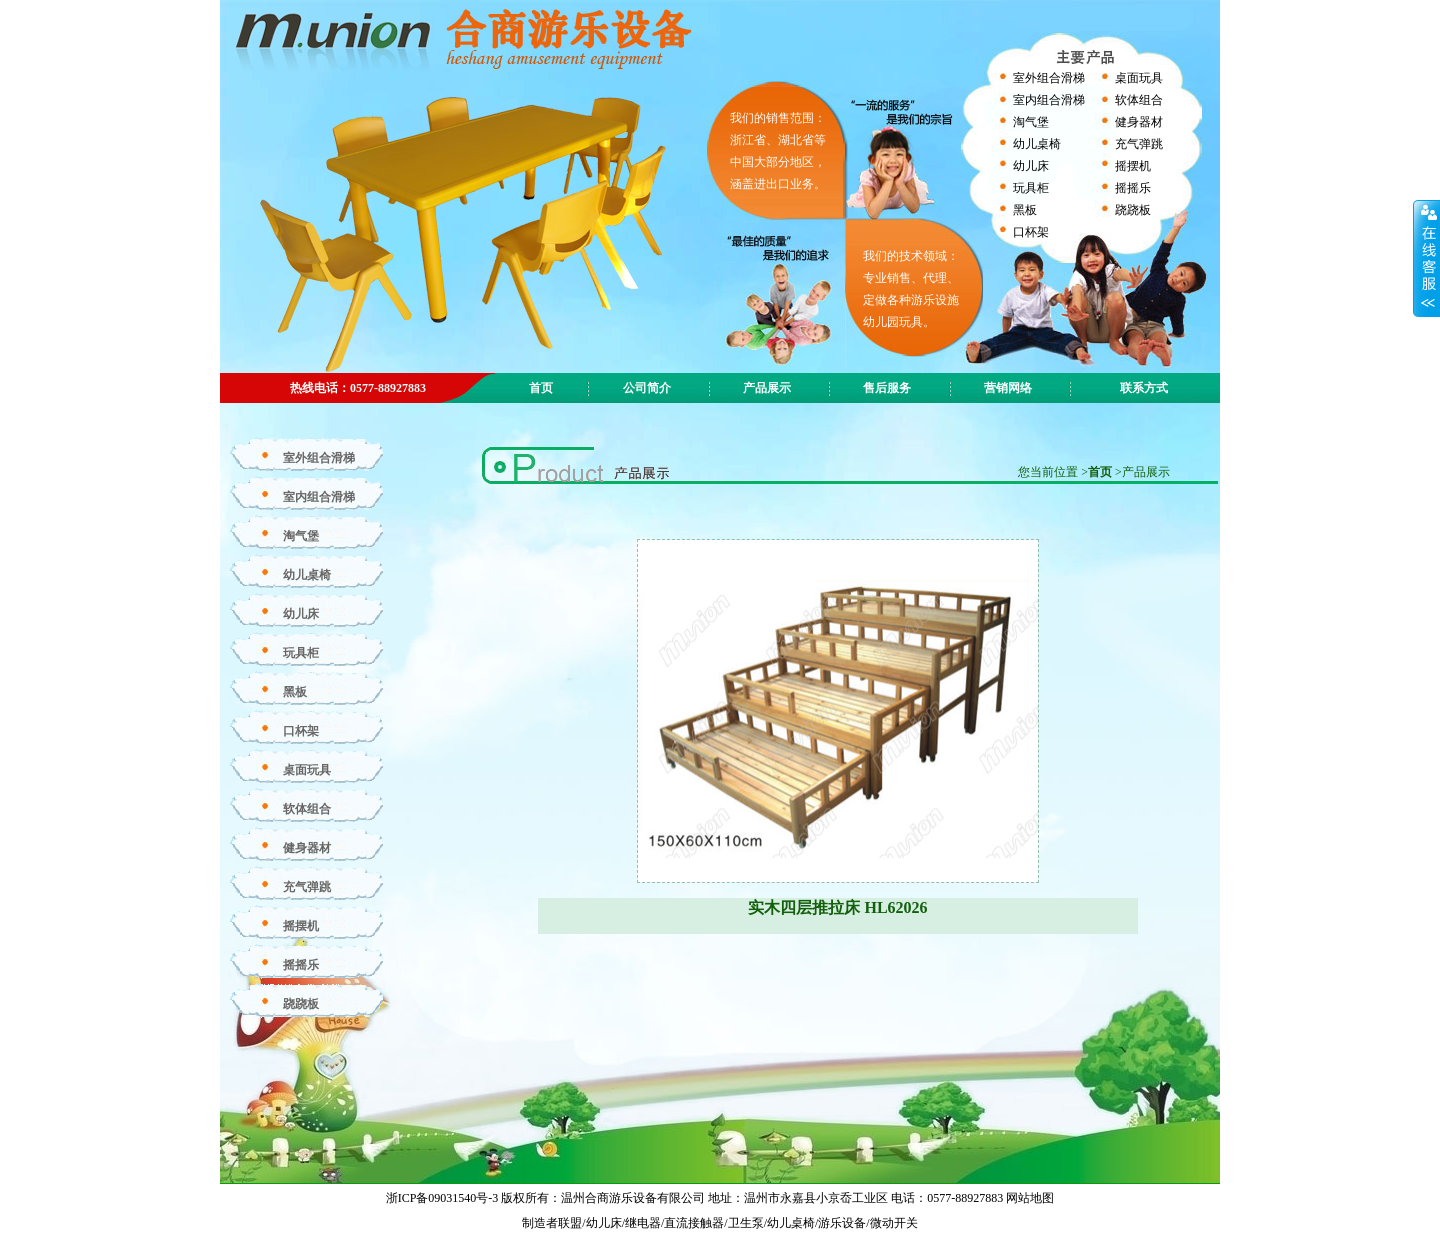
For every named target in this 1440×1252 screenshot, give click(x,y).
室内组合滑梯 (1049, 100)
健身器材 (1139, 122)
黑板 (1025, 210)
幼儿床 (1031, 166)
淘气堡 (1031, 122)
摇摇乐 (1133, 188)
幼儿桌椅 (1037, 144)
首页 (1100, 472)
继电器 (643, 1223)
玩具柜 (1031, 188)
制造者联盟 (552, 1223)
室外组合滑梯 (1049, 78)
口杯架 (1031, 232)
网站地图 (1030, 1198)
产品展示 (767, 388)
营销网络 (1008, 388)
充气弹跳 (1139, 144)
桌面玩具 (1139, 78)
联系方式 (1144, 388)
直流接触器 (694, 1223)
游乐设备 (842, 1223)
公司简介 (647, 388)
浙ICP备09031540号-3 (444, 1198)
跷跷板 (1133, 210)
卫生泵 (746, 1223)
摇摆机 (1133, 166)
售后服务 (887, 388)
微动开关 (894, 1223)
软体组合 (1139, 100)
